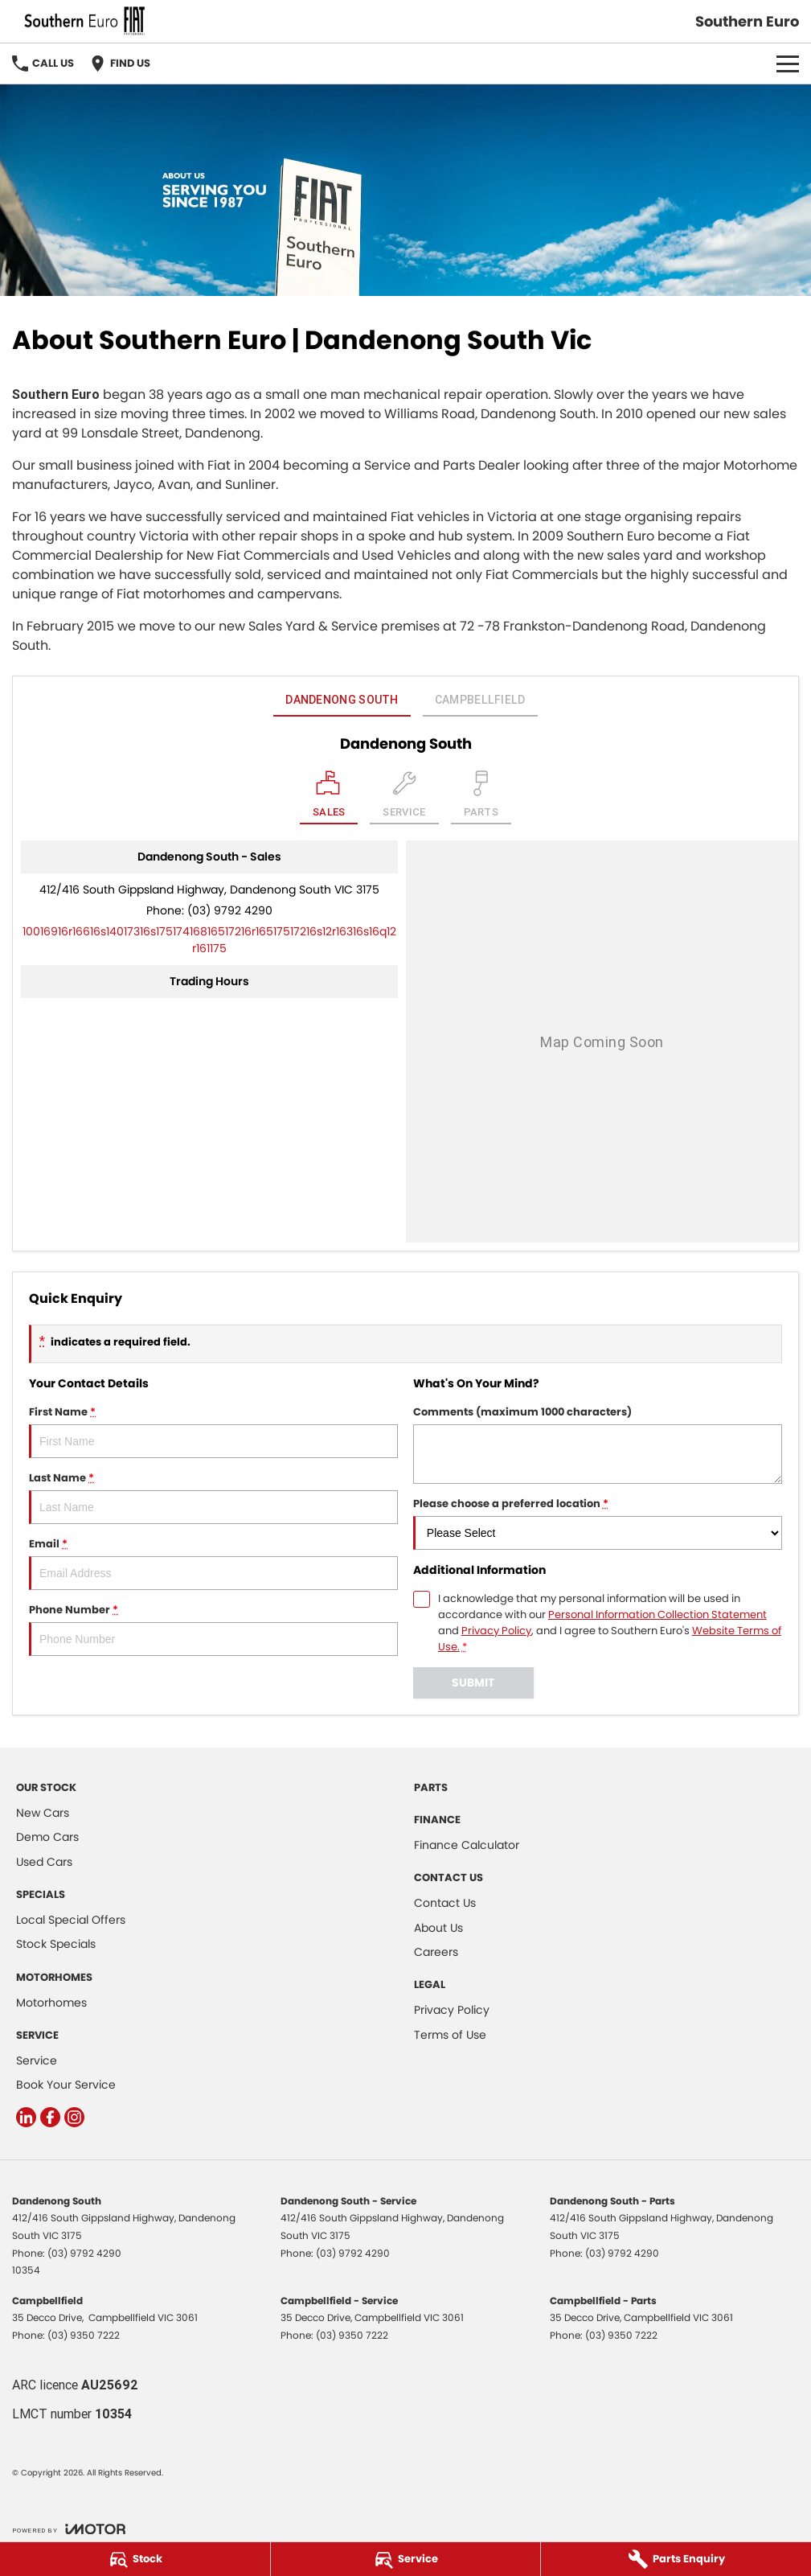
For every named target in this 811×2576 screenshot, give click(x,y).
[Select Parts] (481, 797)
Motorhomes (51, 2003)
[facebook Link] (50, 2117)
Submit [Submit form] (473, 1682)
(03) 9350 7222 (83, 2335)
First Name (213, 1431)
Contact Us (445, 1903)
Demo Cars (47, 1837)
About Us (438, 1928)
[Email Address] (209, 939)
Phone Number (213, 1629)
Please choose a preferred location (597, 1523)
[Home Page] (84, 21)
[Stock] (135, 2559)
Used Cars (44, 1862)
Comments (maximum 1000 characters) (597, 1444)
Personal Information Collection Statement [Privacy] (657, 1614)
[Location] (329, 797)
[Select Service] (404, 797)
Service (36, 2060)
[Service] (406, 2559)
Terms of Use (450, 2035)
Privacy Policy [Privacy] (496, 1630)
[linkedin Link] (26, 2117)
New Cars (42, 1813)
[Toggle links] (68, 2529)
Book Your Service (66, 2085)
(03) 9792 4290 (229, 910)
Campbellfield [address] (480, 699)
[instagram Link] (74, 2117)
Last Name (213, 1497)
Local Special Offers (70, 1920)
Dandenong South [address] (342, 699)
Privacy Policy (451, 2010)
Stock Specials (56, 1944)
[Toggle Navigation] (787, 63)
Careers (436, 1952)
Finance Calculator (466, 1845)
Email (213, 1563)
